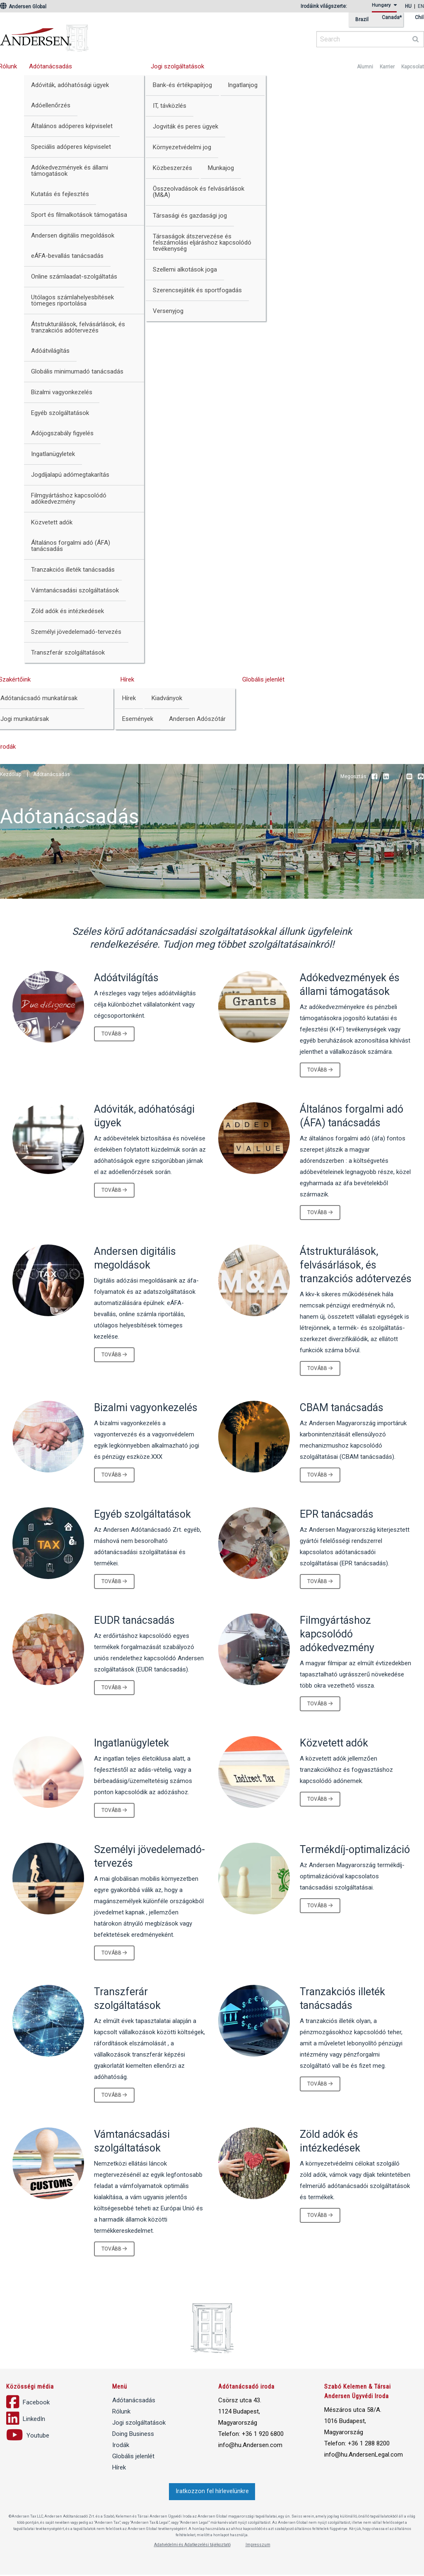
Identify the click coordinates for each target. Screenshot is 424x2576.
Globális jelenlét (263, 679)
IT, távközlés (169, 105)
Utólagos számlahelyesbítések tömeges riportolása (72, 300)
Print (420, 777)
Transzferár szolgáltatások (68, 652)
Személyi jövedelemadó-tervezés (76, 632)
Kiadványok (167, 698)
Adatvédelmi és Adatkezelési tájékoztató (192, 2546)
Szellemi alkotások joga (185, 269)
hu (408, 6)
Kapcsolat (412, 67)
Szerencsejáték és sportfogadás (197, 290)
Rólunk (121, 2412)
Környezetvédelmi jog (182, 147)
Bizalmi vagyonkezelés (61, 392)
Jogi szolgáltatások (177, 66)
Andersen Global (23, 7)
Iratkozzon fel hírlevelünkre (212, 2492)
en (421, 6)
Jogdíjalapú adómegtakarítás (70, 474)
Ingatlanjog (243, 85)
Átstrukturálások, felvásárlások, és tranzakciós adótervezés (78, 327)
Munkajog (221, 168)
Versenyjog (168, 311)
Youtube (397, 777)
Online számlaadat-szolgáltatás (74, 276)
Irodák (120, 2446)
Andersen (124, 35)
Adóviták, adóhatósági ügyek (70, 85)
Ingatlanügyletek (53, 454)
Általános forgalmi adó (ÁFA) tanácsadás (70, 546)
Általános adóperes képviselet (72, 126)
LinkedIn (386, 777)
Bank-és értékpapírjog (182, 85)
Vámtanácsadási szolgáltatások (75, 590)
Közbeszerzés (172, 168)
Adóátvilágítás (50, 350)
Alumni (365, 67)
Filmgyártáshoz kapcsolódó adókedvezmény (68, 498)
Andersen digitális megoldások (72, 235)
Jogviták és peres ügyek (185, 126)
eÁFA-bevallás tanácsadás (67, 256)
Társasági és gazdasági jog (190, 215)
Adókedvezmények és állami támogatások (69, 170)
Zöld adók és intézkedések (67, 611)
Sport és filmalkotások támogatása (79, 214)
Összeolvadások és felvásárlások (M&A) (198, 192)
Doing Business (133, 2435)
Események (137, 719)
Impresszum (258, 2546)
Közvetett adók (51, 522)
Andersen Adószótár (197, 719)
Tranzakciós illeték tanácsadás (73, 569)
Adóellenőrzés (50, 105)
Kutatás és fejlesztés (60, 194)
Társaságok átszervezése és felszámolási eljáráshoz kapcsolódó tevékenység (202, 242)
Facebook (374, 777)
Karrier (387, 67)
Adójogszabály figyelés (62, 433)
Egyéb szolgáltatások (60, 413)
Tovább (114, 1034)
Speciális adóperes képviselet (71, 146)
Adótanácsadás (50, 66)
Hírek (127, 679)
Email (409, 777)
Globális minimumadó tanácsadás (77, 371)
